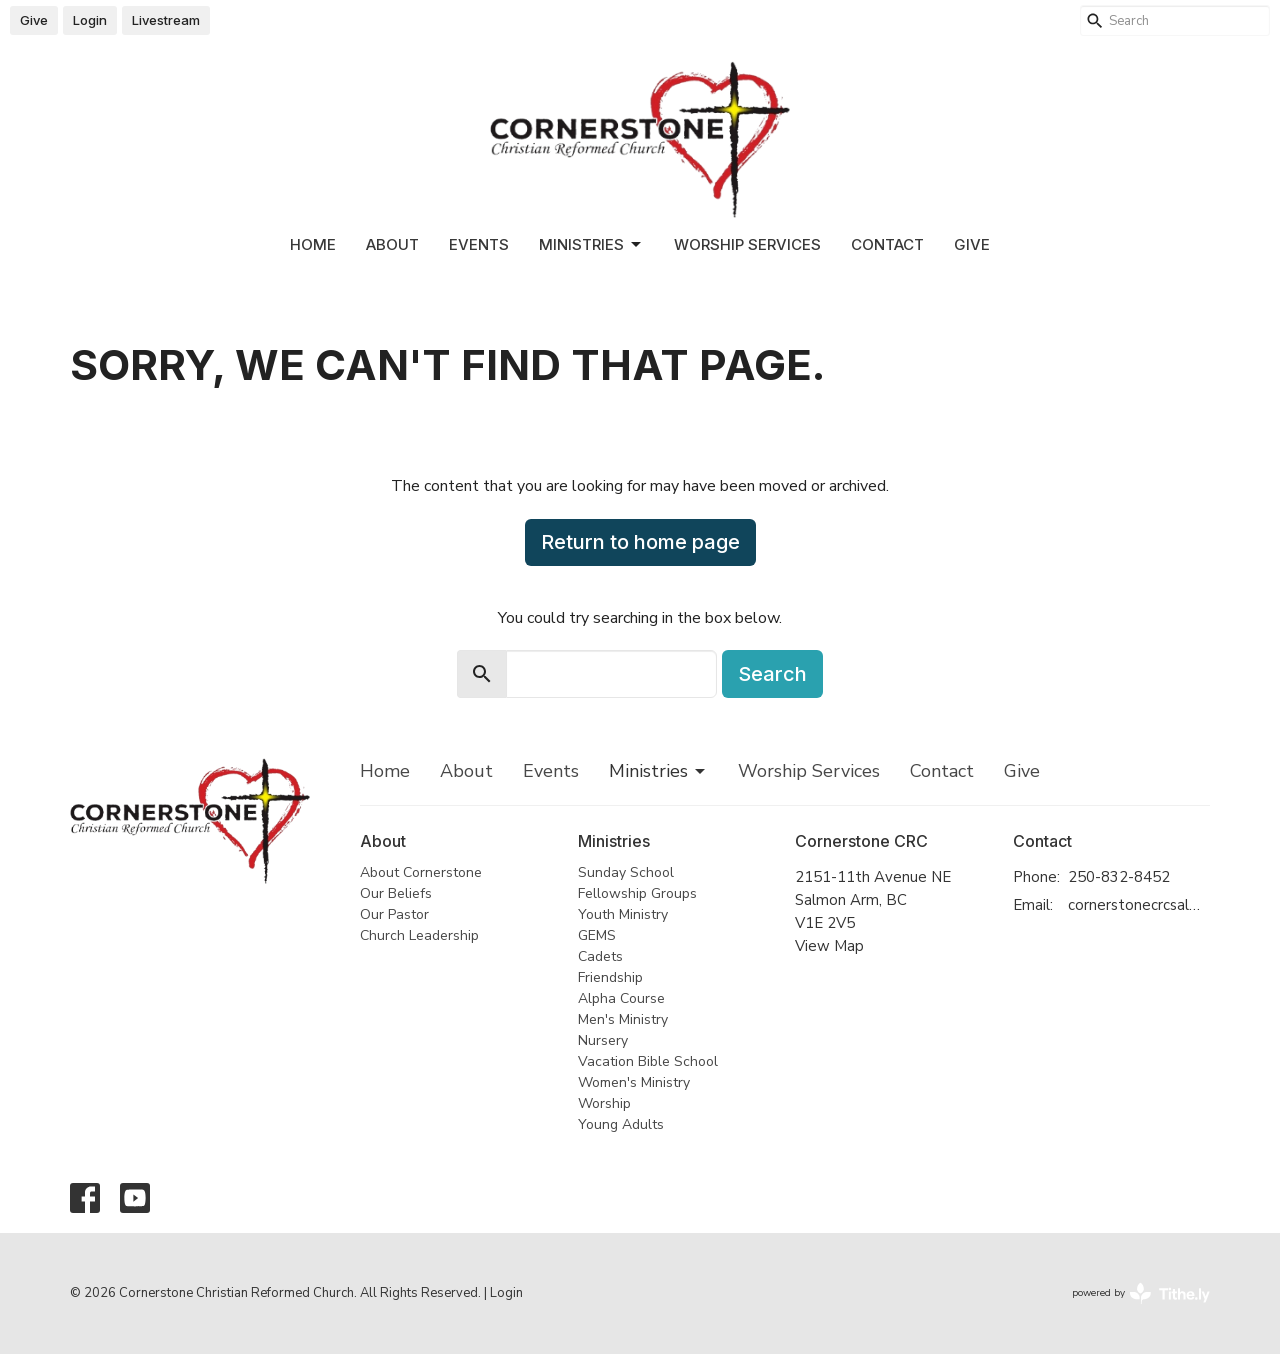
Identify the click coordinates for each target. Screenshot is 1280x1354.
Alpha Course (621, 998)
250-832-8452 (1119, 877)
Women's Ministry (634, 1082)
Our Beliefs (396, 893)
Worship (604, 1103)
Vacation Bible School (648, 1061)
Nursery (603, 1040)
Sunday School (626, 872)
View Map (829, 946)
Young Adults (621, 1124)
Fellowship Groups (637, 893)
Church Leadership (419, 935)
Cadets (600, 956)
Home (313, 244)
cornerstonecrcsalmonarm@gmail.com (1139, 905)
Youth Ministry (623, 914)
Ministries (591, 245)
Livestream (166, 20)
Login (90, 20)
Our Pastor (394, 914)
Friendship (610, 977)
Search (772, 674)
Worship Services (747, 244)
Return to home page (640, 542)
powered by (1141, 1293)
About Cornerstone (421, 872)
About (392, 244)
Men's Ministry (623, 1019)
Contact (887, 244)
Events (479, 244)
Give (34, 20)
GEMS (597, 935)
